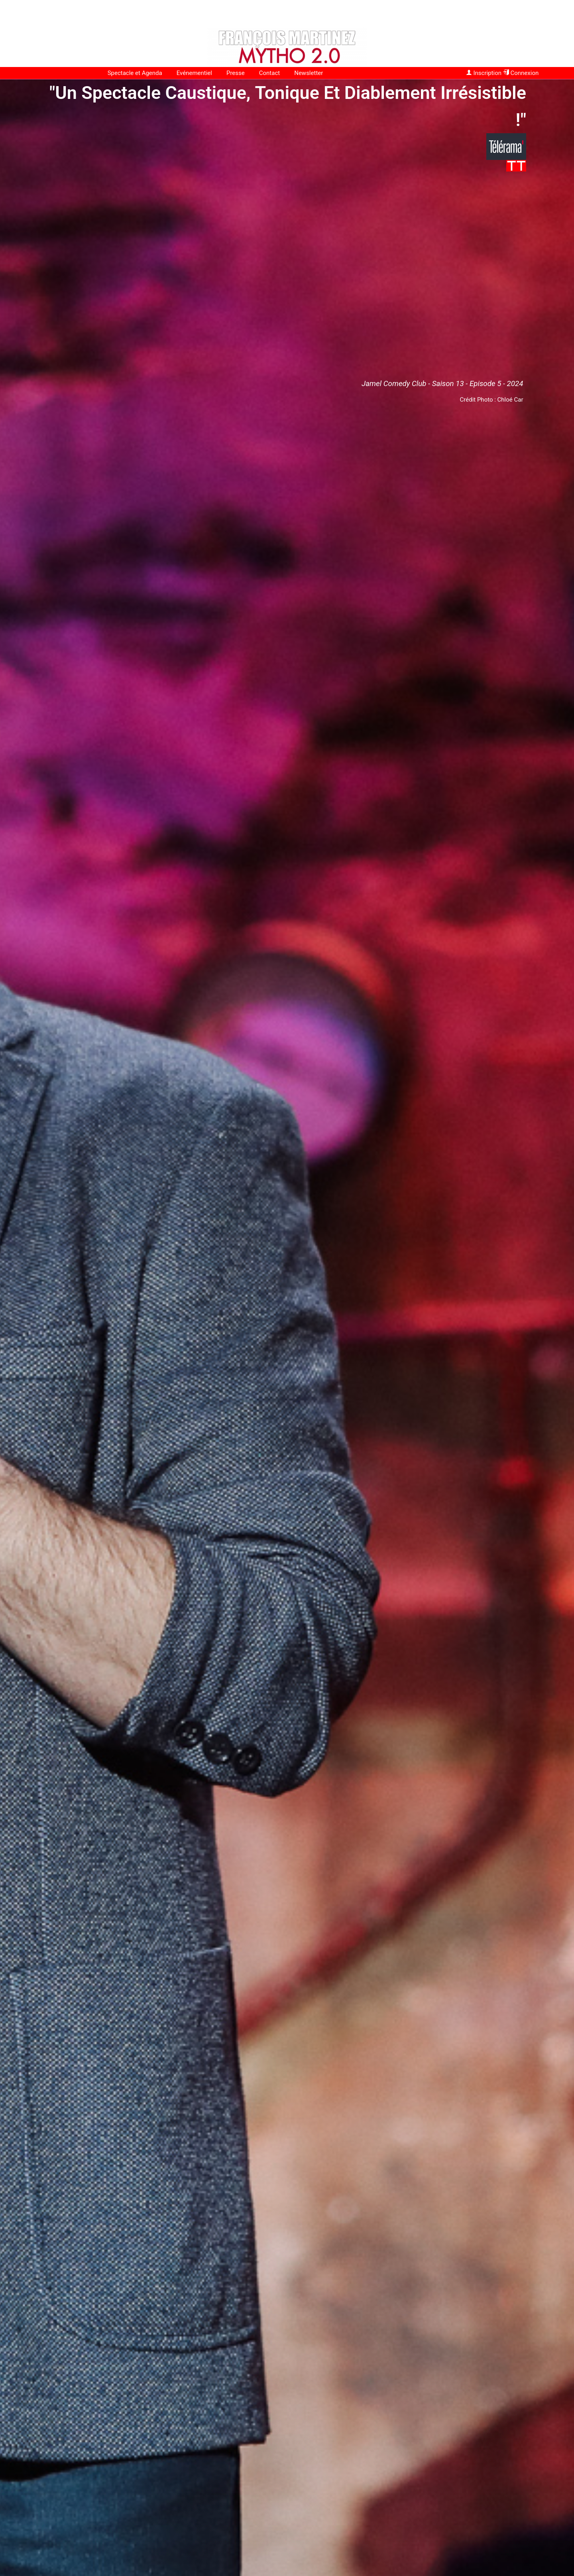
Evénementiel (194, 73)
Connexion (521, 73)
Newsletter (308, 73)
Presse (235, 73)
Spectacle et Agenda (135, 73)
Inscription (483, 73)
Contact (269, 73)
